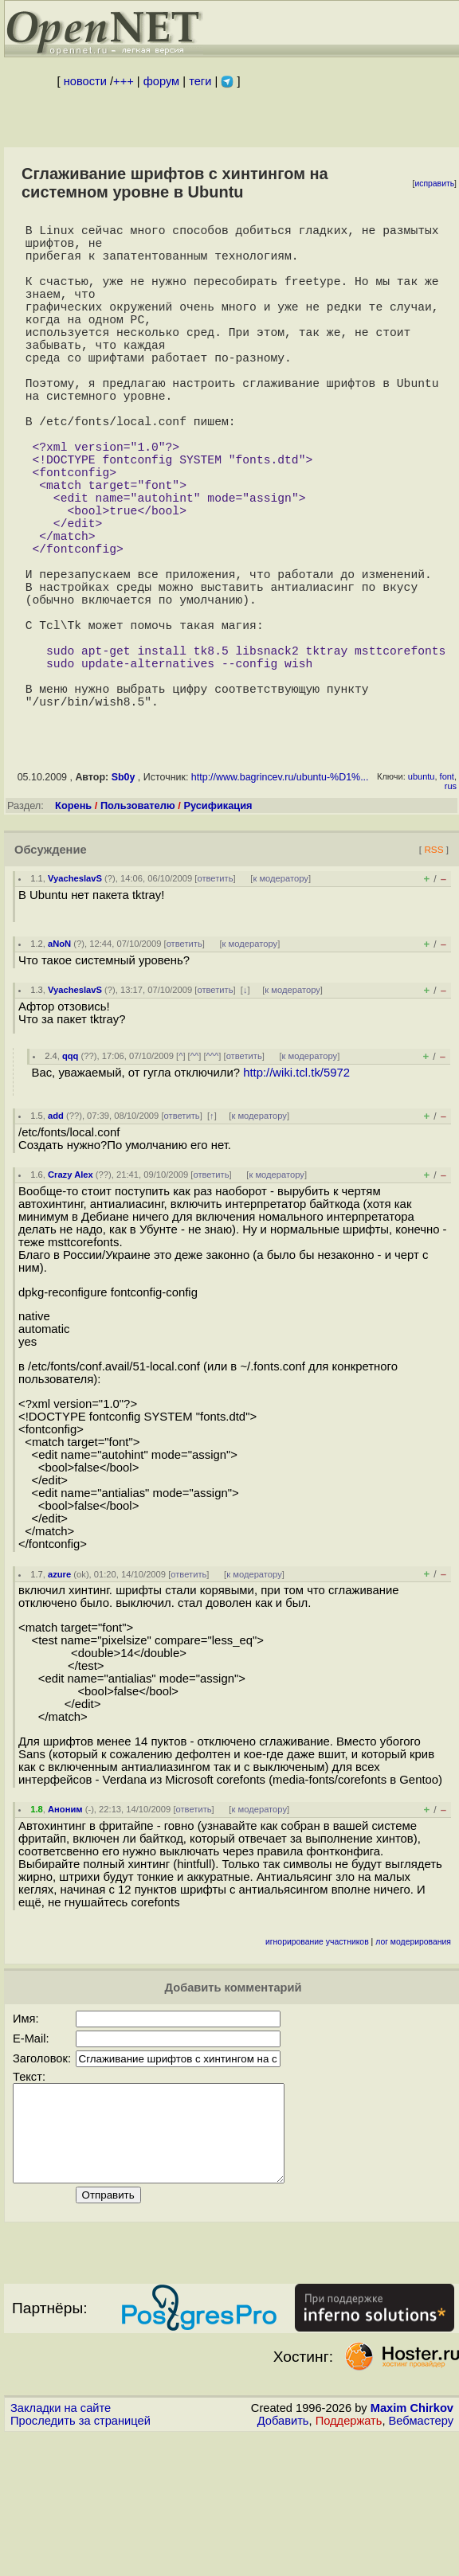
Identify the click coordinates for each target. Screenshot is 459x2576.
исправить (434, 183)
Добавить (283, 2561)
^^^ (212, 1177)
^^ (194, 1177)
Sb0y (123, 898)
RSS (433, 970)
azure (59, 1695)
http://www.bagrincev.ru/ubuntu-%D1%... (280, 898)
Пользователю (137, 926)
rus (451, 907)
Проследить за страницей (80, 2561)
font (447, 897)
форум (161, 81)
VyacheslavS (75, 999)
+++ (123, 81)
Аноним (65, 1930)
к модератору (280, 999)
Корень (73, 926)
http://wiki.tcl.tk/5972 (296, 1193)
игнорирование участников (317, 2062)
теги (200, 81)
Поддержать (349, 2561)
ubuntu (421, 897)
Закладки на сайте (60, 2548)
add (56, 1236)
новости (85, 81)
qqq (70, 1177)
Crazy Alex (70, 1295)
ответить (215, 999)
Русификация (217, 926)
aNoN (59, 1064)
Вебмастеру (421, 2561)
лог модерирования (413, 2062)
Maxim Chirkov (412, 2548)
